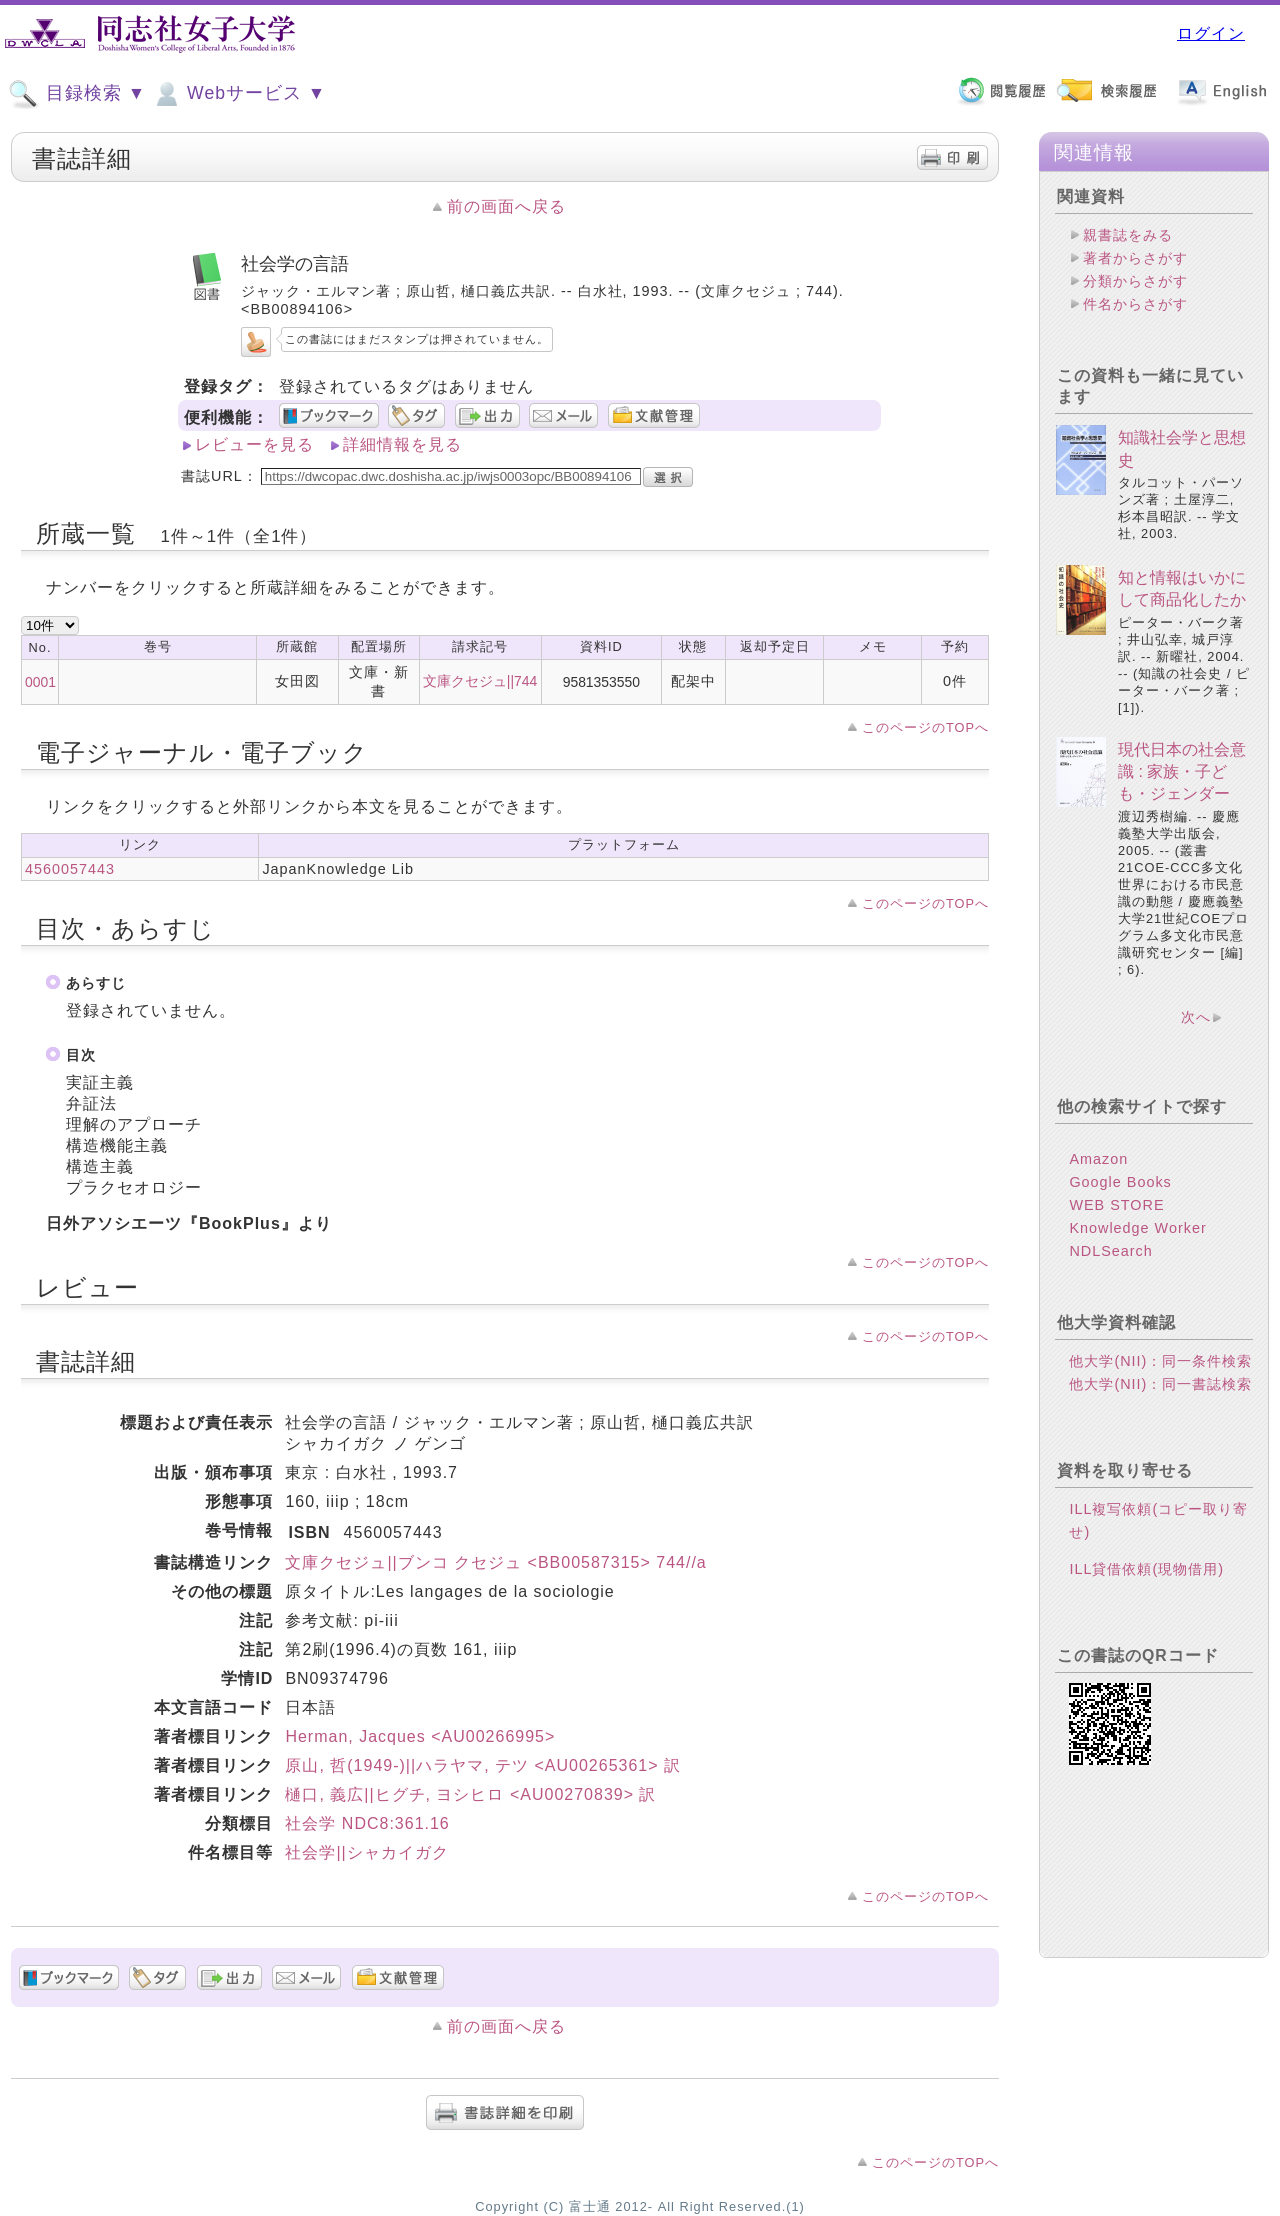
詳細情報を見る (402, 444)
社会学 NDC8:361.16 (367, 1823)
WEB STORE (1116, 1205)
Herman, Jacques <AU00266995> (420, 1736)
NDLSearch (1110, 1251)
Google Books (1120, 1182)
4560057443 (70, 869)
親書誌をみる (1128, 235)
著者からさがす (1135, 258)
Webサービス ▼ (238, 94)
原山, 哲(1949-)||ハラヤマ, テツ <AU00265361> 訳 (483, 1765)
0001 (40, 682)
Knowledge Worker (1137, 1228)
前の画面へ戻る (506, 206)
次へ (1196, 1017)
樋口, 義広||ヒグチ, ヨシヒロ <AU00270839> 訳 (470, 1794)
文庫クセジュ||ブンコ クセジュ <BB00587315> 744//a (495, 1562)
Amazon (1098, 1159)
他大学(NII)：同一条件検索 (1160, 1361)
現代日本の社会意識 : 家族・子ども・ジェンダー (1182, 772)
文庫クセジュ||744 (480, 681)
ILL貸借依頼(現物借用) (1146, 1569)
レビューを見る (254, 444)
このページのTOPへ (925, 727)
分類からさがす (1135, 281)
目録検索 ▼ (77, 94)
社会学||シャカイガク (366, 1852)
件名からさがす (1135, 304)
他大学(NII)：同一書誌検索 (1160, 1384)
